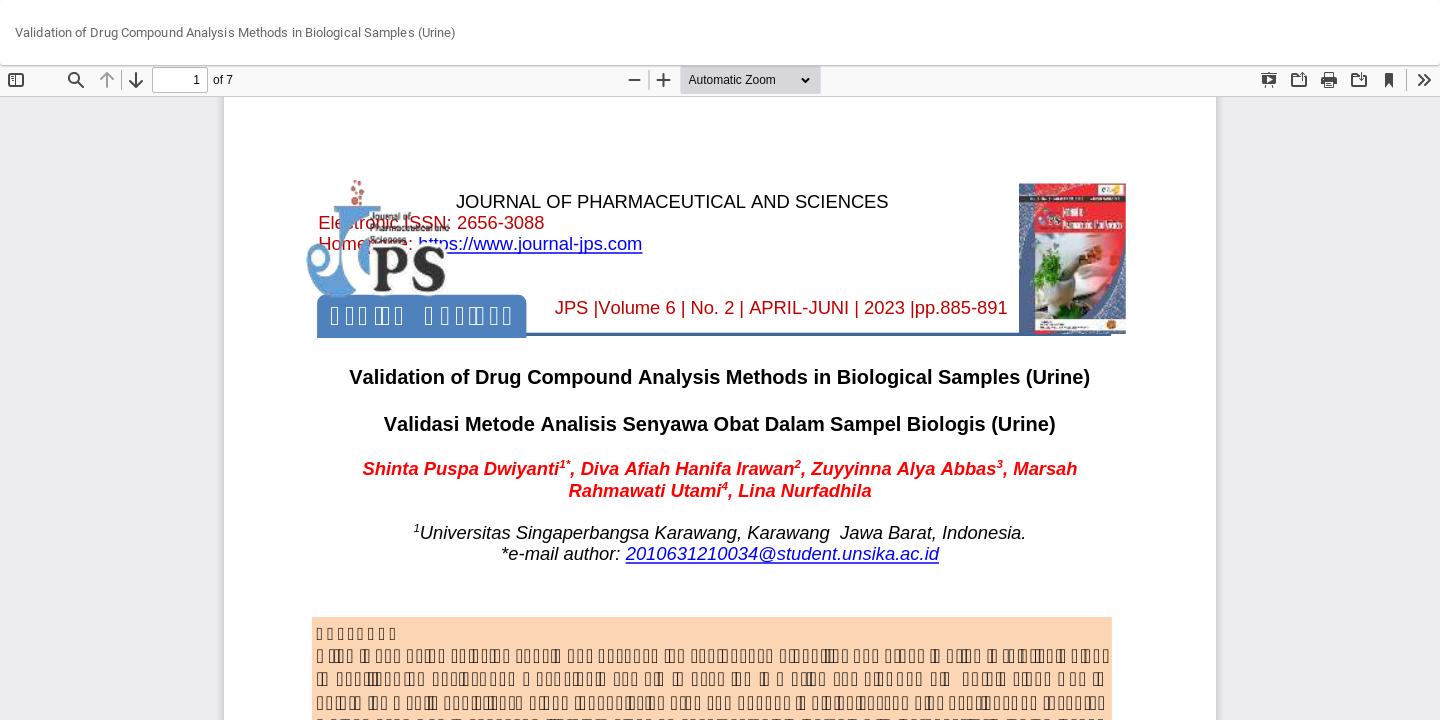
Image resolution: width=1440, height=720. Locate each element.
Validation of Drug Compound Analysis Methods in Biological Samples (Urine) (235, 32)
